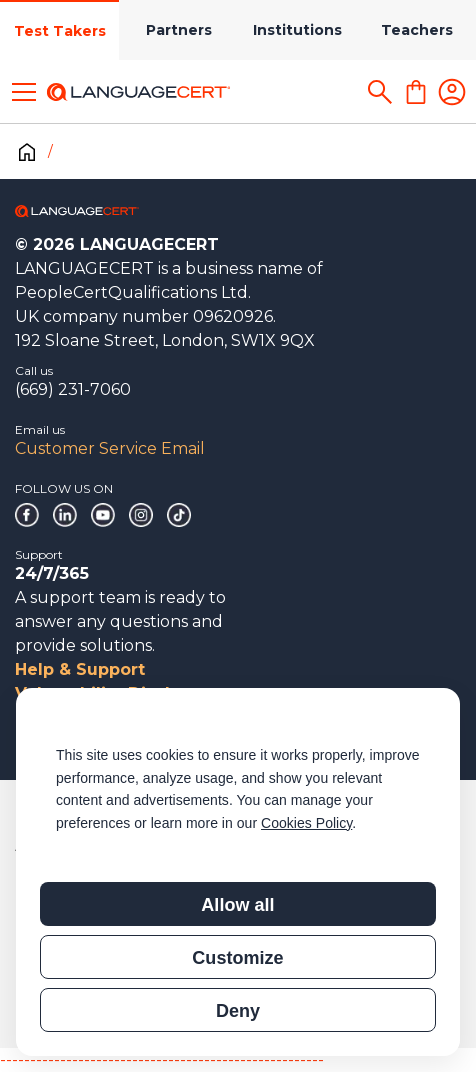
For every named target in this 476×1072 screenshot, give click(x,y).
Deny (238, 1011)
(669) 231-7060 (73, 389)
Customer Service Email (110, 448)
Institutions (297, 30)
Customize (237, 958)
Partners (179, 30)
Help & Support (80, 669)
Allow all (237, 905)
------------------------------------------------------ (162, 1059)
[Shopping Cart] (416, 92)
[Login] (452, 92)
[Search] (380, 92)
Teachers (417, 30)
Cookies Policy (306, 823)
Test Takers (60, 31)
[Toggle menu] (24, 92)
